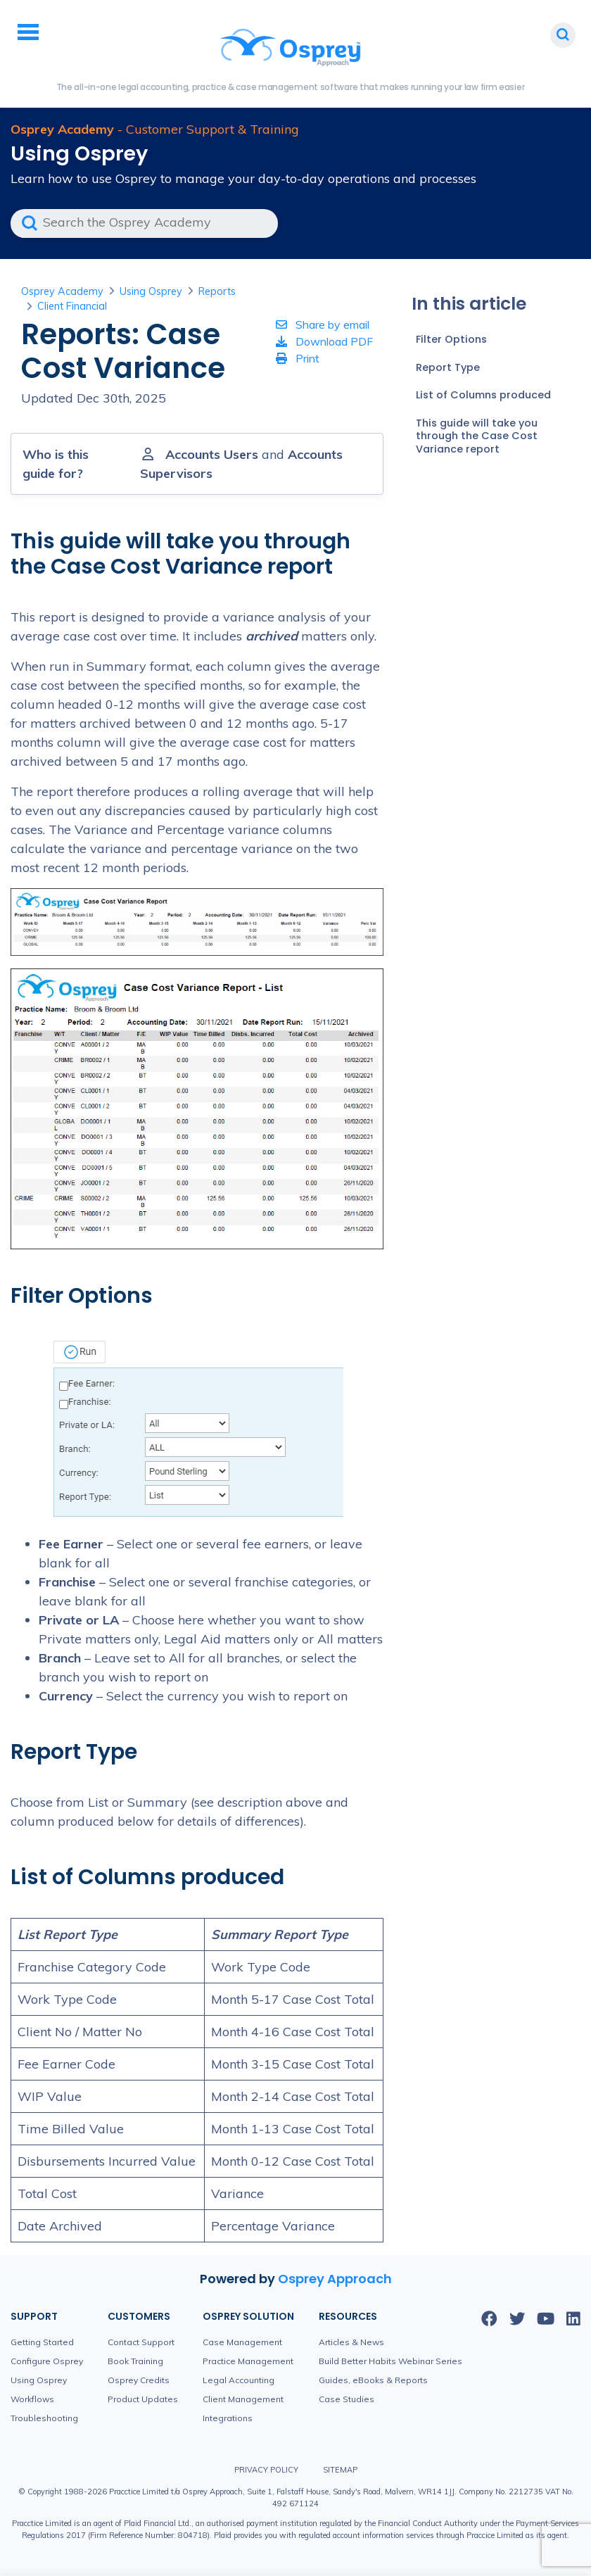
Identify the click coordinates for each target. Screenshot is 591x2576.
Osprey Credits (139, 2380)
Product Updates (143, 2399)
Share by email (322, 324)
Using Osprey (151, 291)
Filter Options (451, 339)
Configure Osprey (47, 2361)
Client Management (243, 2399)
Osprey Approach (335, 2278)
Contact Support (141, 2342)
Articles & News (351, 2342)
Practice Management (248, 2361)
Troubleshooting (44, 2418)
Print (297, 358)
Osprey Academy (62, 291)
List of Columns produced (483, 395)
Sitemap (340, 2470)
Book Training (135, 2361)
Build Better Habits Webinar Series (390, 2361)
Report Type (448, 367)
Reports (217, 291)
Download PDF (324, 341)
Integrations (228, 2418)
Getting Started (42, 2342)
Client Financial (72, 306)
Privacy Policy (266, 2470)
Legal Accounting (238, 2380)
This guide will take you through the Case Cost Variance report (477, 436)
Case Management (242, 2342)
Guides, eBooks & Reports (373, 2380)
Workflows (32, 2399)
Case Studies (346, 2399)
